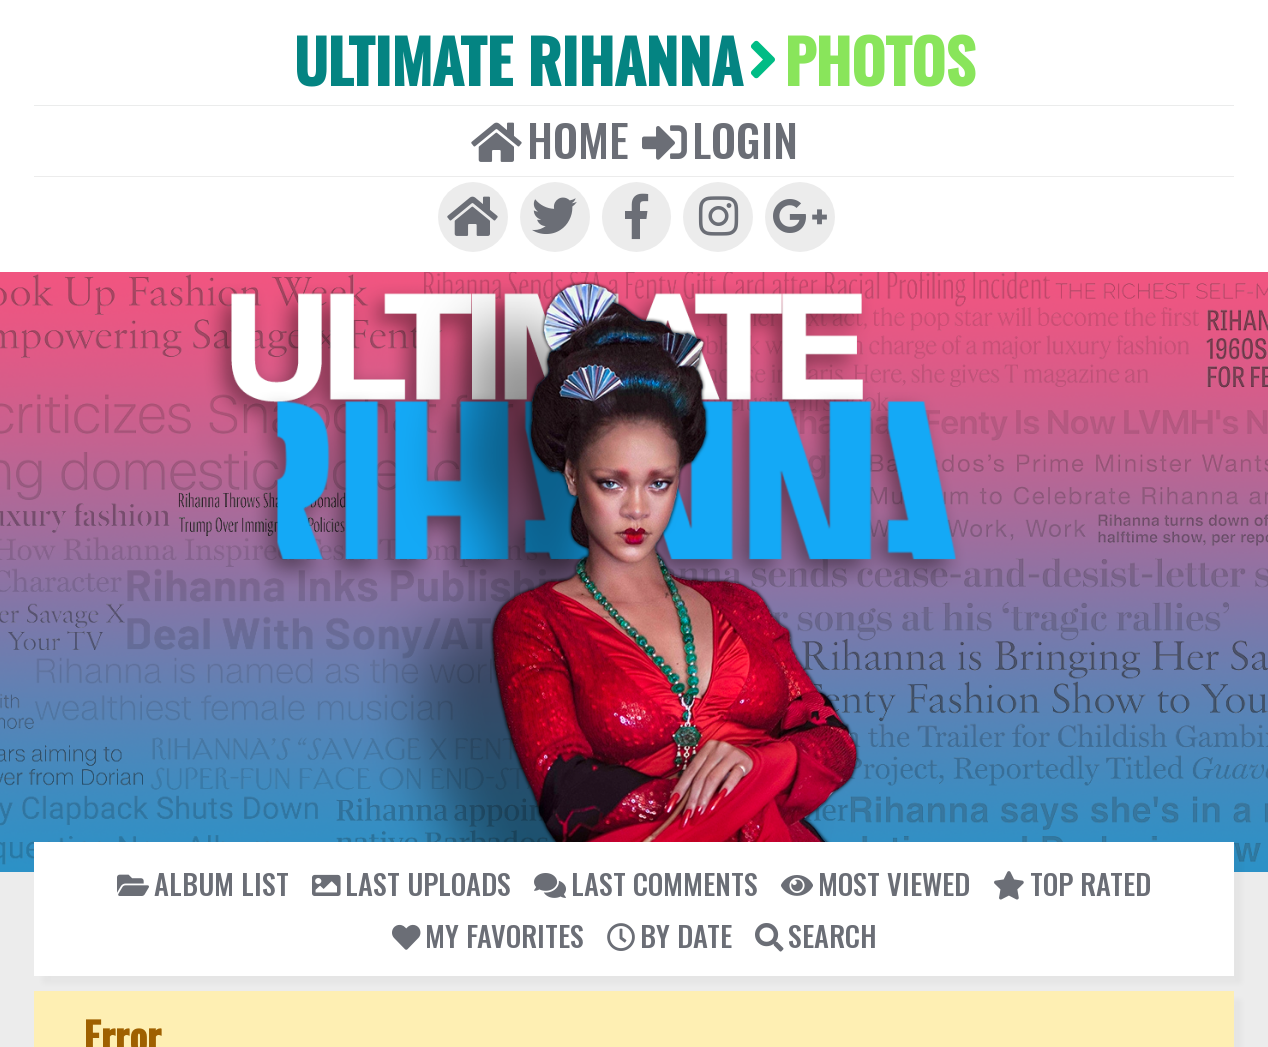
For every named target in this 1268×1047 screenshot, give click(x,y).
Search (814, 927)
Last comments (645, 876)
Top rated (1066, 876)
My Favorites (488, 927)
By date (668, 927)
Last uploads (414, 876)
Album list (208, 876)
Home (551, 136)
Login (718, 136)
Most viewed (872, 876)
